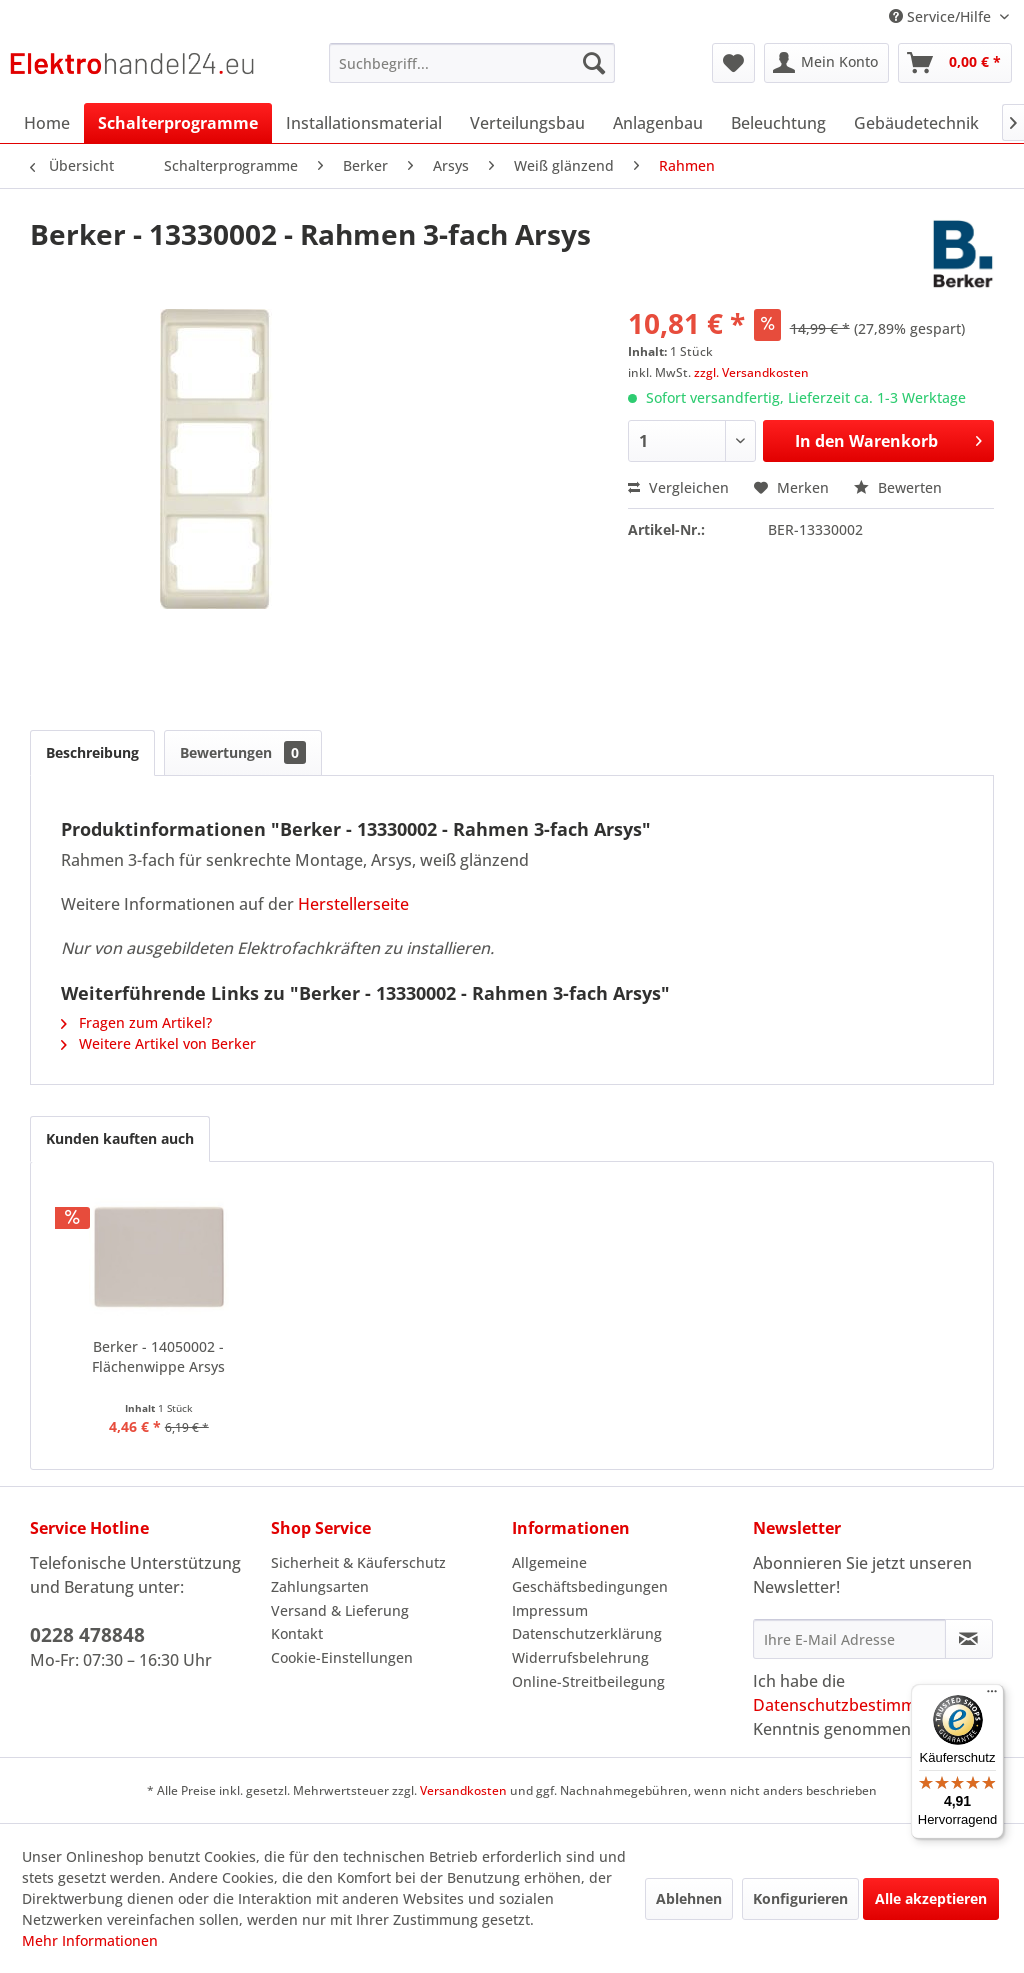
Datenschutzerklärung (587, 1633)
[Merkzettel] (733, 63)
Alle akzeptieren (931, 1898)
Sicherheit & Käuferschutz (358, 1562)
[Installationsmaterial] (364, 123)
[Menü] (992, 1696)
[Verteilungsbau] (527, 123)
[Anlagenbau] (658, 123)
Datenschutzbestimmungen (858, 1705)
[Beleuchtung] (778, 123)
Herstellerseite (353, 904)
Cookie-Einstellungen (342, 1657)
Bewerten (898, 487)
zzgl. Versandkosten (751, 372)
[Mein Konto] (826, 63)
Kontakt (297, 1633)
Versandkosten (463, 1790)
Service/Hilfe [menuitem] (942, 16)
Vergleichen (678, 487)
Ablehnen (689, 1898)
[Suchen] (594, 63)
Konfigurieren (800, 1898)
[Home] (47, 123)
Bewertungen (243, 752)
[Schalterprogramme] (178, 123)
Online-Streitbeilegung (588, 1681)
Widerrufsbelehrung (580, 1657)
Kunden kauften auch (120, 1138)
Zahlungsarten (320, 1586)
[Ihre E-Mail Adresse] (849, 1639)
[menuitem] (472, 63)
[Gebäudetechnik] (916, 123)
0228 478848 (87, 1635)
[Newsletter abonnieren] (969, 1639)
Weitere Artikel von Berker (158, 1043)
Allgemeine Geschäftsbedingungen (590, 1574)
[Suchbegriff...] (472, 63)
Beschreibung (92, 752)
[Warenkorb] (955, 63)
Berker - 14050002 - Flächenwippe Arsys (158, 1356)
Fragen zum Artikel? (136, 1022)
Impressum (550, 1610)
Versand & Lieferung (340, 1610)
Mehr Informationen (90, 1940)
